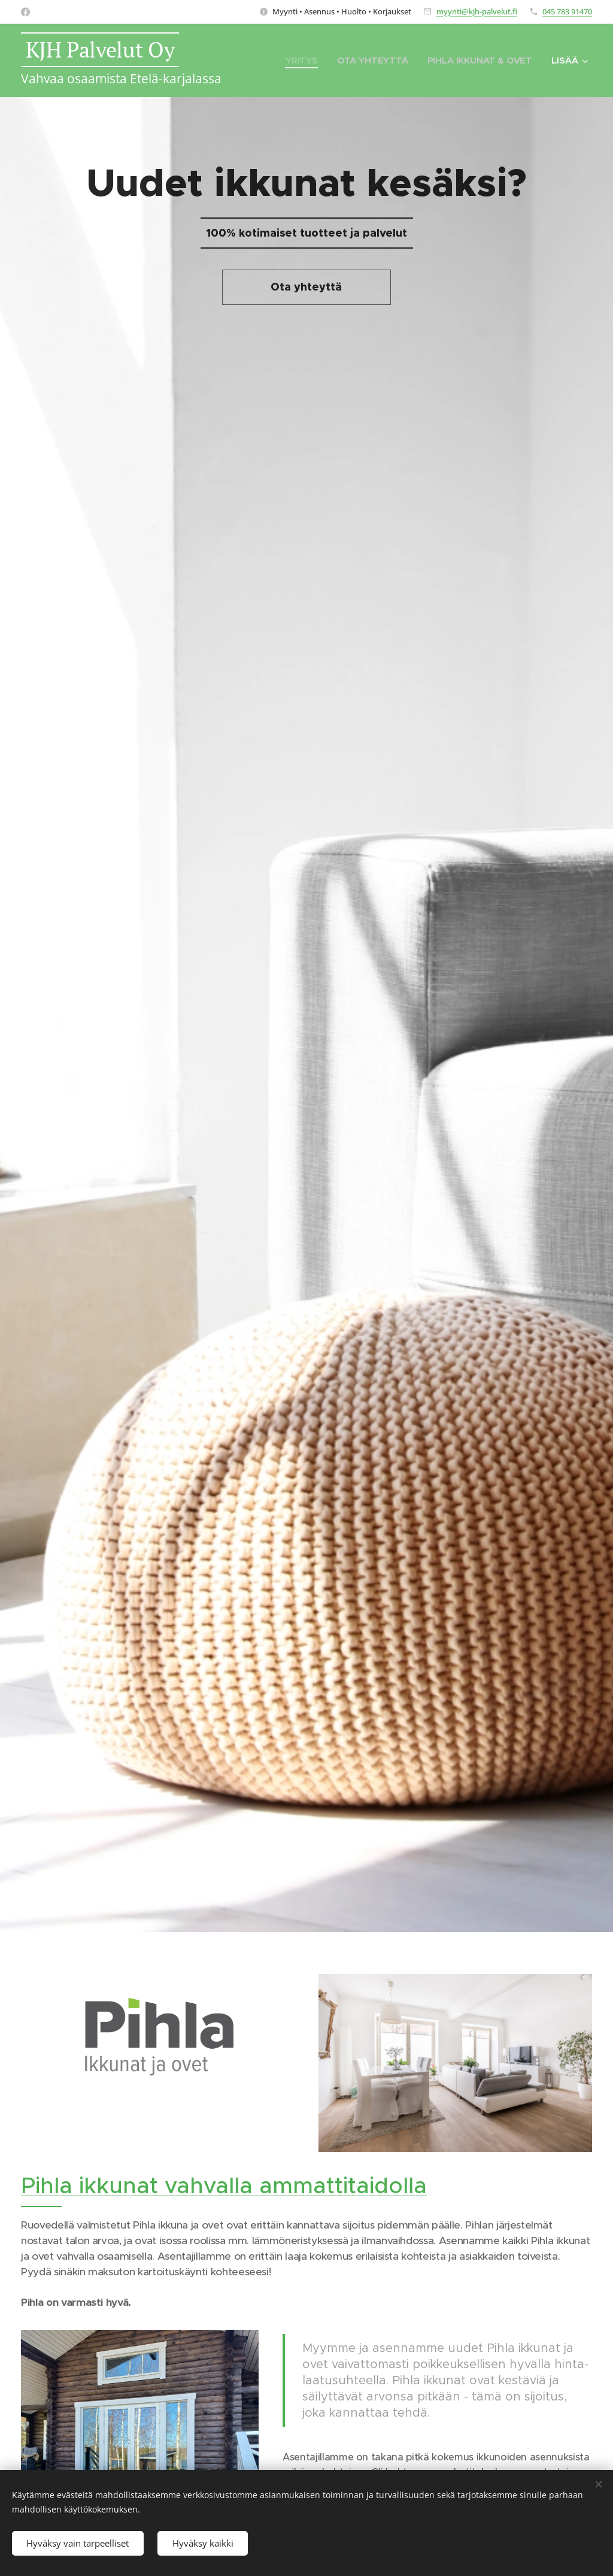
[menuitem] (301, 60)
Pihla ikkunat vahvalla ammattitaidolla (224, 2185)
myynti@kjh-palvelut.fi (476, 11)
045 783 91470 (567, 11)
